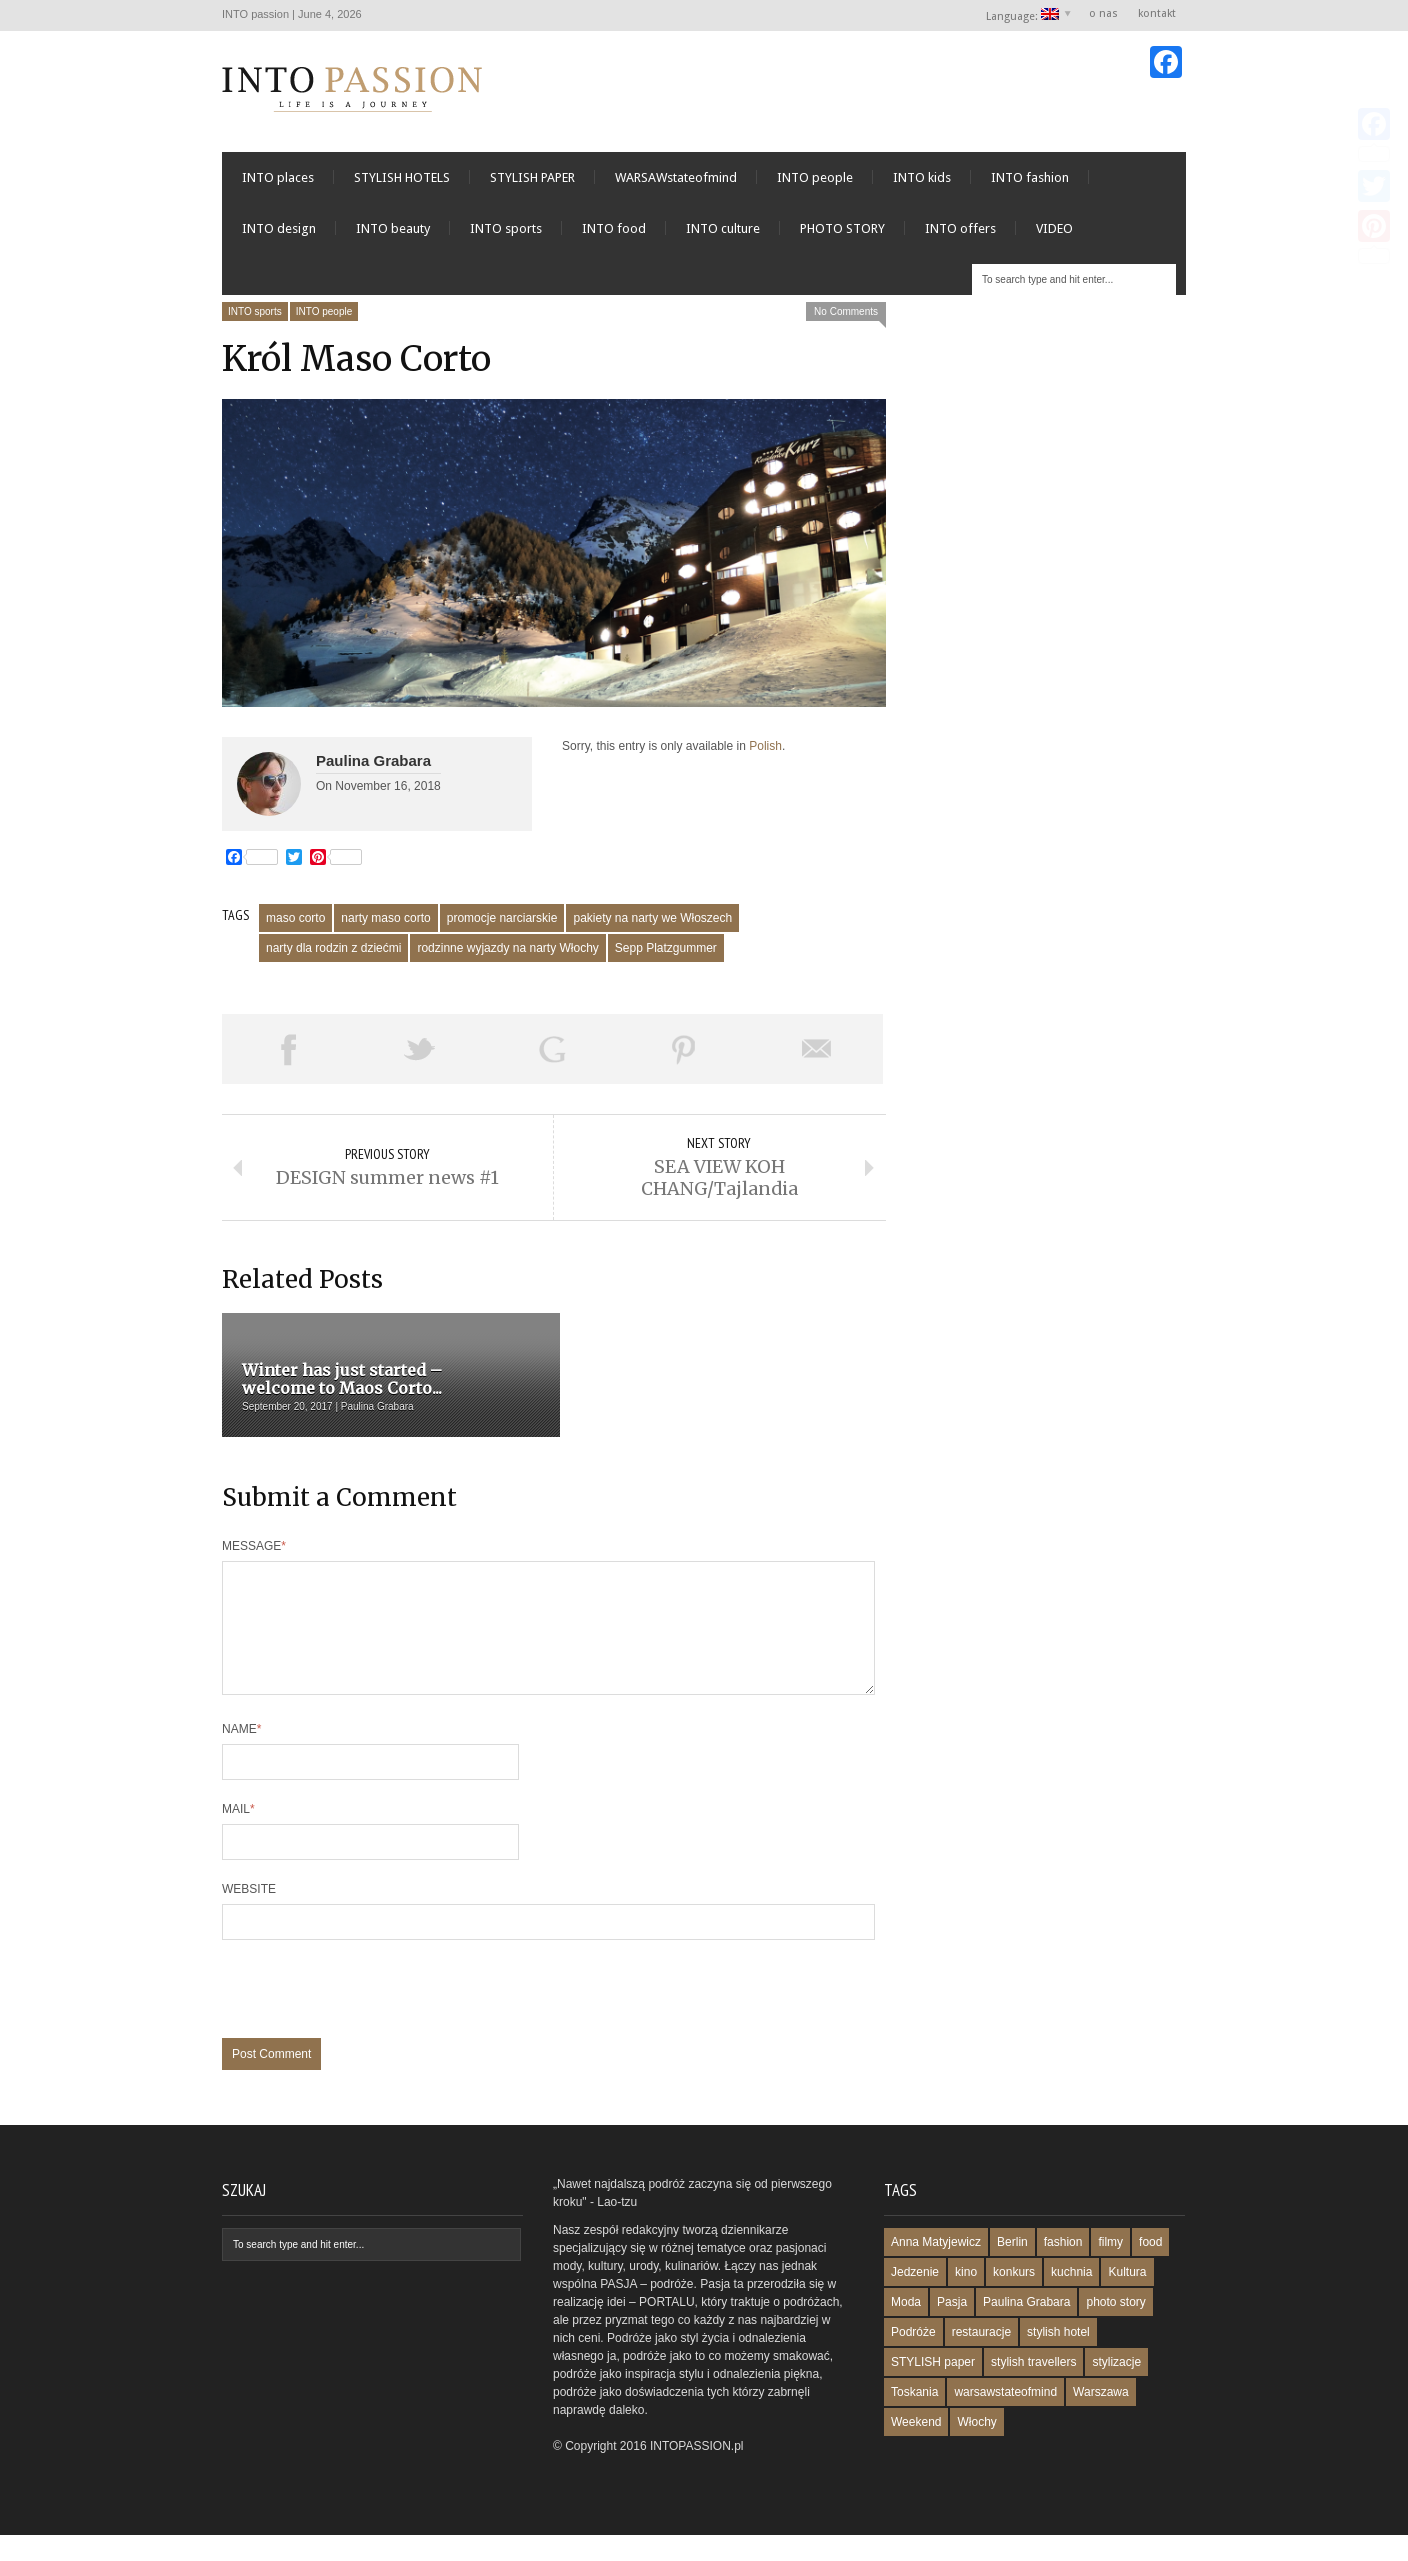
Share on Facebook (288, 1051)
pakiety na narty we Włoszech (652, 920)
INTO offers (960, 229)
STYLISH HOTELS (402, 178)
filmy (1110, 2268)
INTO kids (922, 178)
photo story (1115, 2328)
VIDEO (1054, 229)
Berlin (1012, 2268)
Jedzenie (915, 2298)
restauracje (981, 2358)
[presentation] (374, 2025)
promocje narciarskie (502, 920)
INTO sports (506, 229)
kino (966, 2298)
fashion (1063, 2268)
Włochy (976, 2448)
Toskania (914, 2418)
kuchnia (1071, 2298)
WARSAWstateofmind (676, 178)
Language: (1023, 15)
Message (254, 1548)
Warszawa (1101, 2418)
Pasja (952, 2328)
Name (241, 1755)
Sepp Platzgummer (666, 950)
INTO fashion (1030, 178)
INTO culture (723, 229)
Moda (906, 2328)
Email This (817, 1051)
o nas (1103, 13)
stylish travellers (1033, 2388)
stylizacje (1116, 2388)
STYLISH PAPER (532, 178)
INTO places (278, 178)
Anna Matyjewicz (936, 2268)
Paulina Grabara (373, 761)
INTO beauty (393, 229)
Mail (238, 1835)
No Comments (846, 312)
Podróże (913, 2358)
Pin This (684, 1051)
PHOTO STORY (842, 229)
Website (249, 1915)
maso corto (295, 920)
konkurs (1014, 2298)
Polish (765, 747)
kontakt (1157, 13)
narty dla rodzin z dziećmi (333, 950)
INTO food (614, 229)
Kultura (1127, 2298)
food (1150, 2268)
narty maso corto (385, 920)
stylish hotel (1058, 2358)
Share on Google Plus (552, 1051)
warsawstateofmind (1005, 2418)
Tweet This (420, 1051)
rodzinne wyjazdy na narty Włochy (507, 950)
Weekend (916, 2448)
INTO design (279, 229)
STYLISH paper (933, 2388)
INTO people (815, 178)
